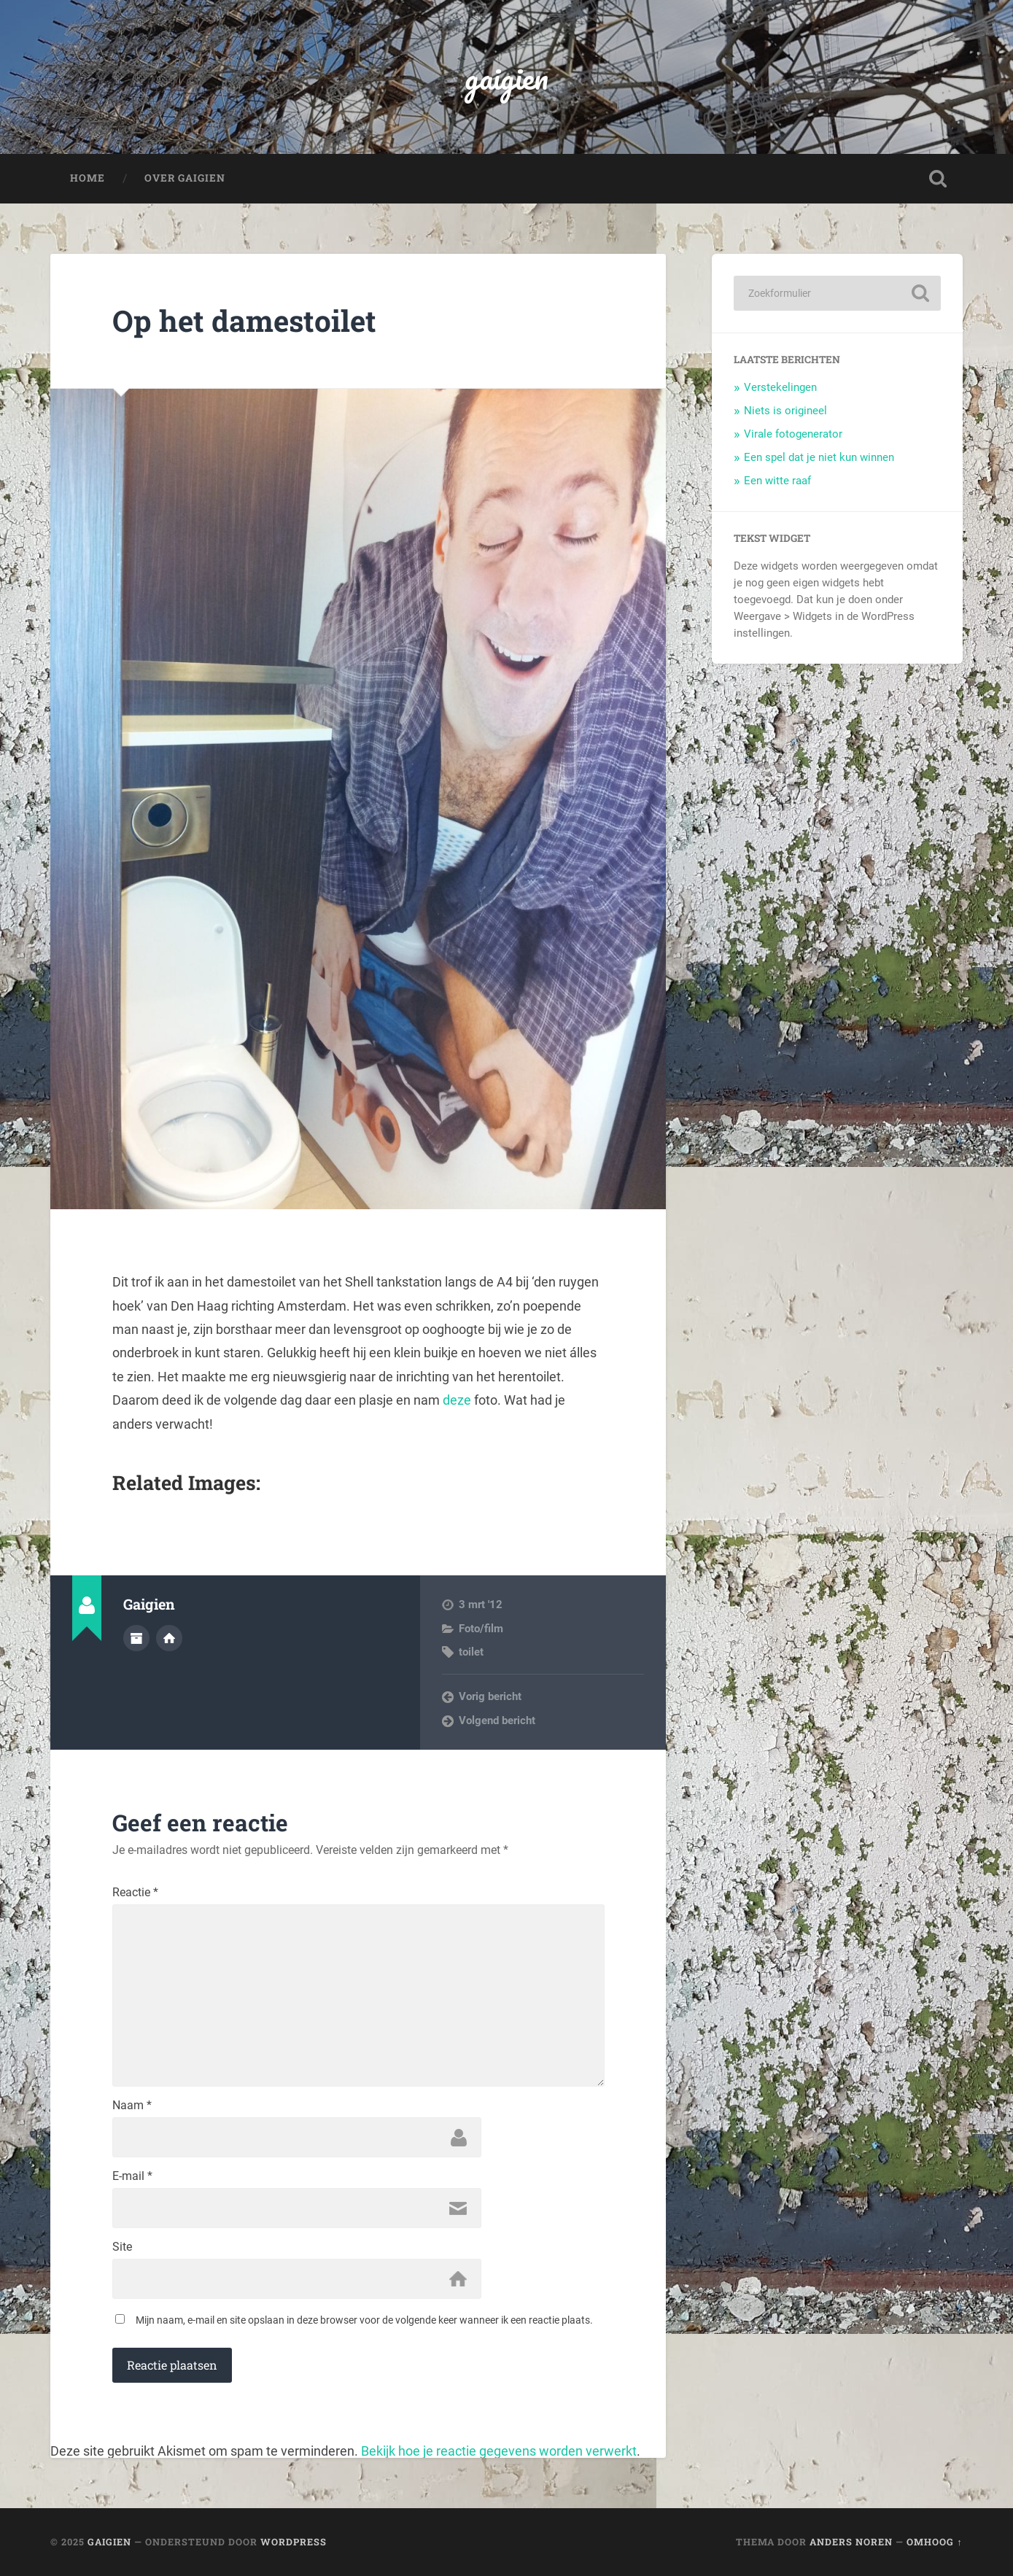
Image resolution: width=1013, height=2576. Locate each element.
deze (458, 1400)
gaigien (506, 77)
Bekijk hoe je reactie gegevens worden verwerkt (499, 2451)
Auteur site (169, 1638)
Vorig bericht (490, 1696)
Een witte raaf (777, 480)
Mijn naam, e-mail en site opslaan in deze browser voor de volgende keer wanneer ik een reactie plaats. (364, 2320)
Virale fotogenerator (793, 434)
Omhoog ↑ (934, 2542)
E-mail (132, 2176)
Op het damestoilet (244, 320)
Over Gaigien (184, 178)
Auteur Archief (136, 1638)
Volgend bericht (497, 1720)
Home (87, 178)
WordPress (293, 2542)
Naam (132, 2105)
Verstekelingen (780, 387)
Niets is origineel (785, 410)
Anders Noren (851, 2542)
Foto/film (481, 1628)
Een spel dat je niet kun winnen (819, 457)
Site (122, 2247)
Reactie (135, 1892)
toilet (471, 1652)
